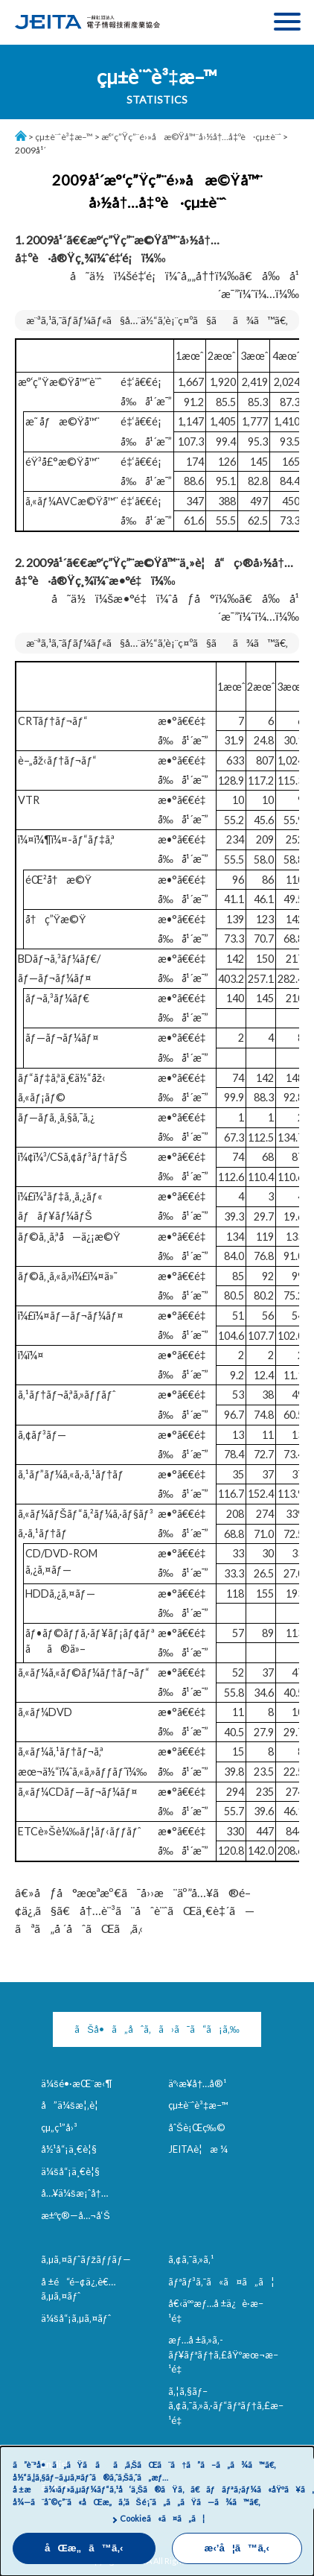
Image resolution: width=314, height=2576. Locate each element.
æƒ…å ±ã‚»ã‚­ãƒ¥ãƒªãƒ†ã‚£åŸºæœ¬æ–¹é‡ (223, 2354)
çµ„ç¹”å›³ (59, 2127)
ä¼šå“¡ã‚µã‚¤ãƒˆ (76, 2318)
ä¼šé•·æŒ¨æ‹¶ (76, 2083)
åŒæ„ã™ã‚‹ (84, 2548)
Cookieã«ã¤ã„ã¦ (162, 2518)
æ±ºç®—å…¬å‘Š (75, 2215)
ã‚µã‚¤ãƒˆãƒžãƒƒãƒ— (86, 2259)
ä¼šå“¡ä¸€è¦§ (70, 2171)
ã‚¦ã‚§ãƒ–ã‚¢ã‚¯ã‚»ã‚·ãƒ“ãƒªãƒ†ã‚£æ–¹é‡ (225, 2405)
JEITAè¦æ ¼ (198, 2149)
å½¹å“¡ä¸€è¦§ (69, 2149)
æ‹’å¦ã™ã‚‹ (237, 2548)
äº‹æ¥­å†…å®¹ (197, 2083)
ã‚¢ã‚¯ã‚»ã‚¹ (191, 2259)
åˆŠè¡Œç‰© (196, 2127)
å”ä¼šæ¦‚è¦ (73, 2105)
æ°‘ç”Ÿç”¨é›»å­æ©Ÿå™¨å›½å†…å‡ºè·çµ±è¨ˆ (191, 136)
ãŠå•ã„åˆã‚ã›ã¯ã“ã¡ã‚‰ (157, 2029)
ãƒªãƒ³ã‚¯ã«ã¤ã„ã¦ (221, 2282)
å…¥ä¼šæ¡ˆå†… (74, 2193)
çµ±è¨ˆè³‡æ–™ (64, 136)
